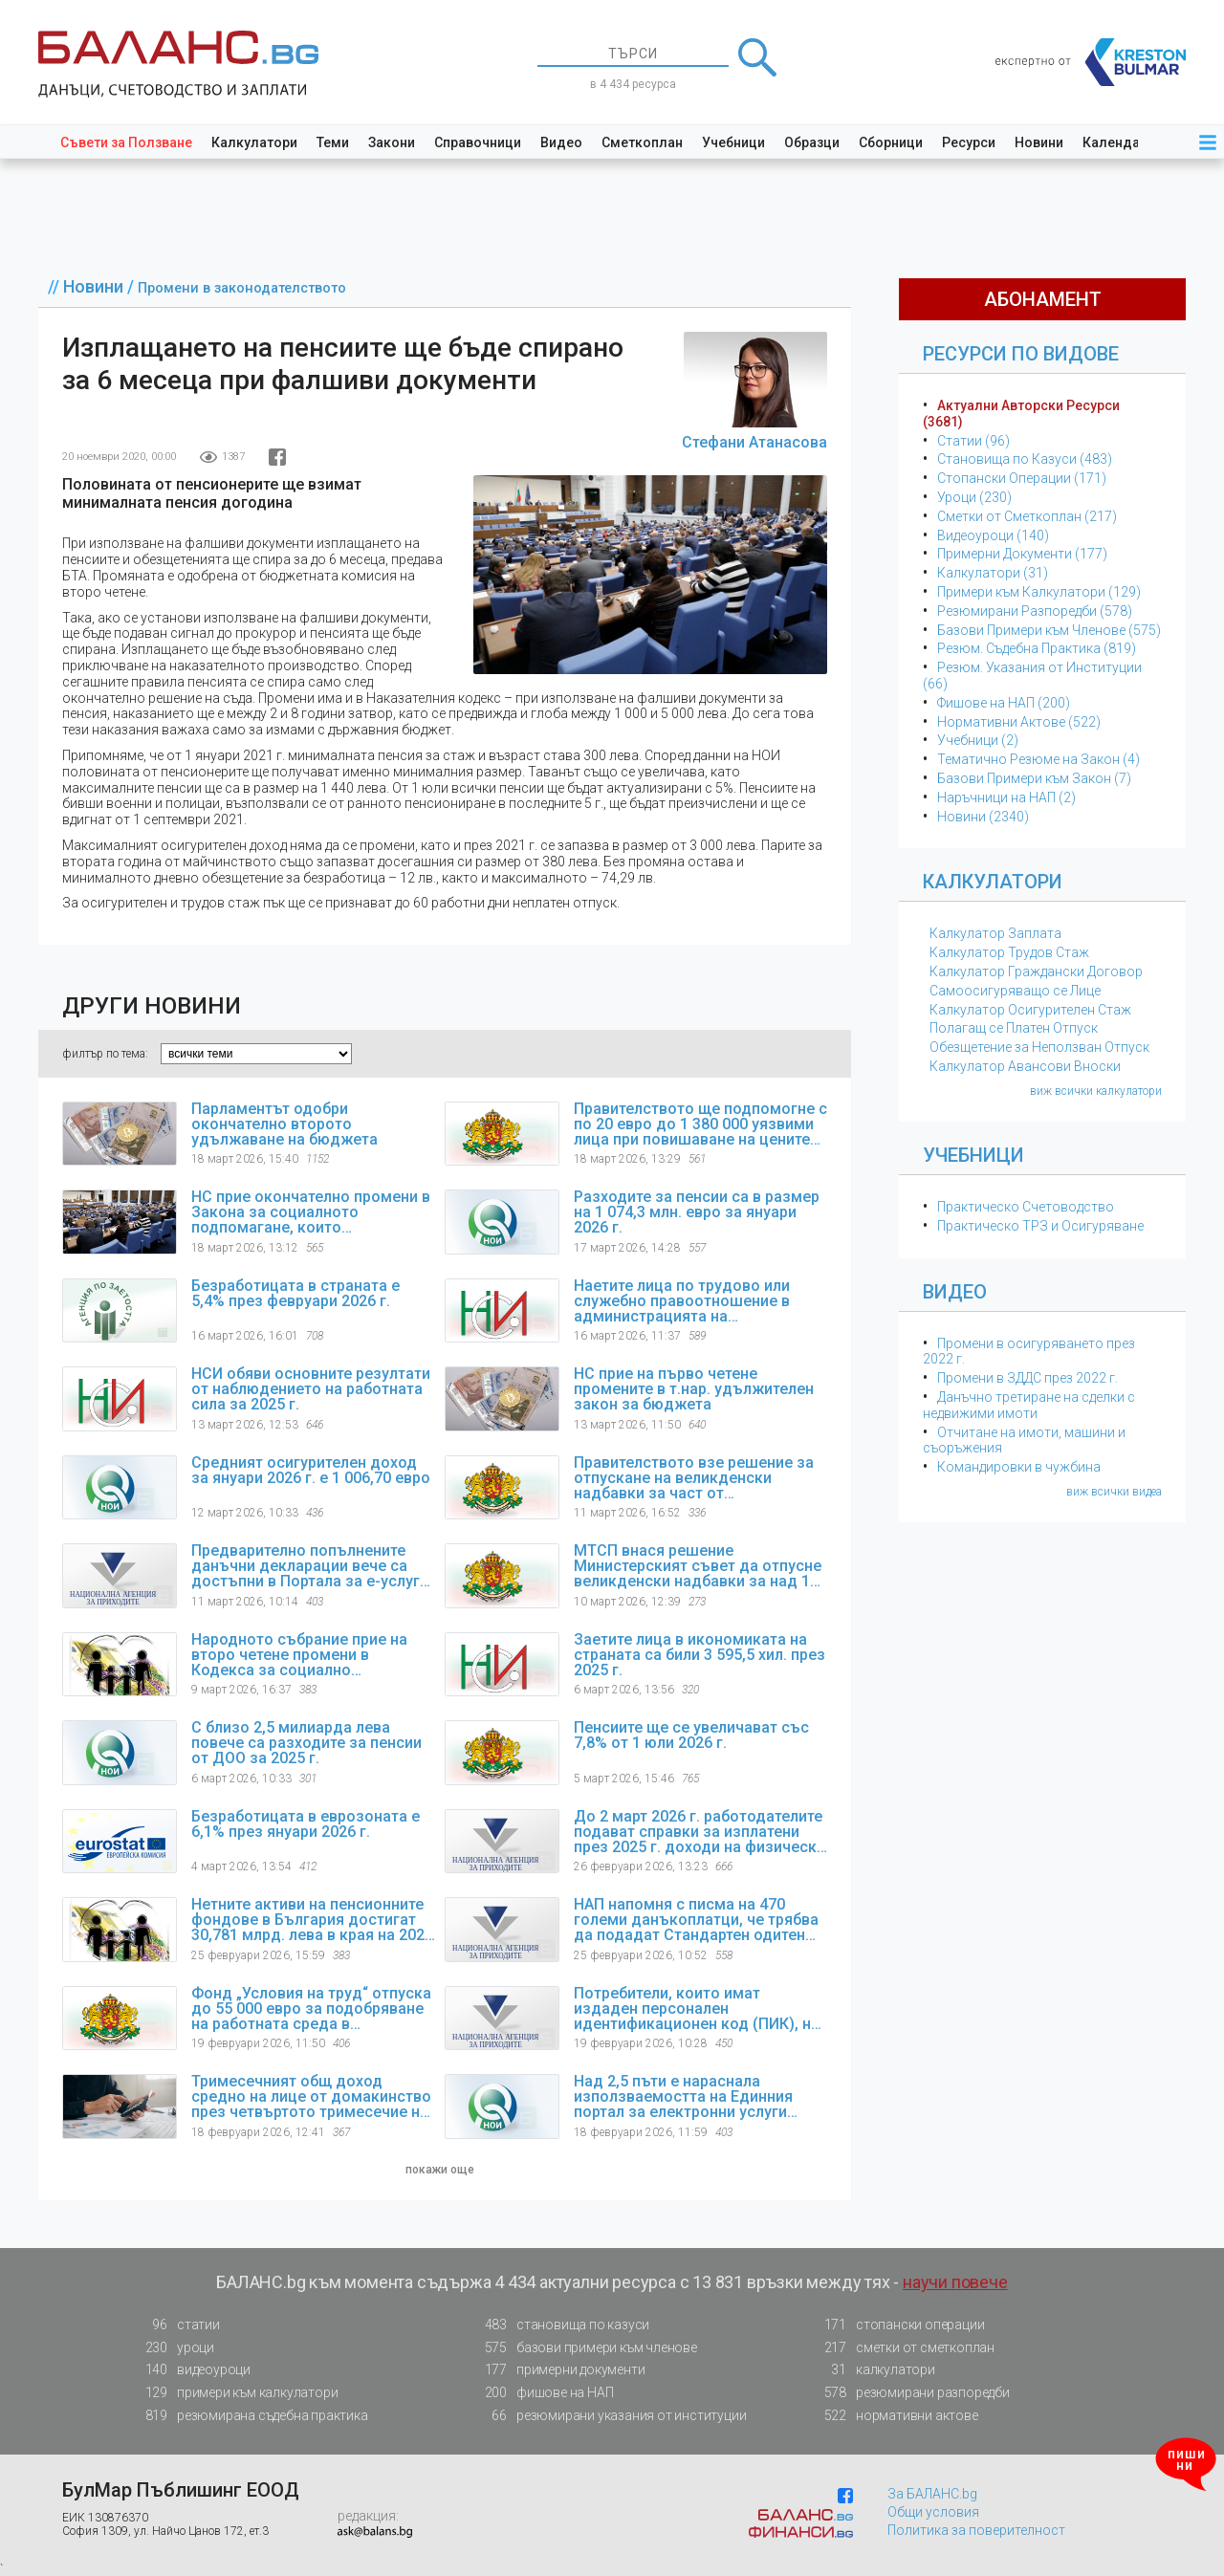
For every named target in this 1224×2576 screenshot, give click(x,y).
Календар (1115, 142)
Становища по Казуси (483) (1024, 459)
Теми (333, 142)
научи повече (955, 2282)
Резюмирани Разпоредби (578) (1034, 611)
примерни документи (559, 2370)
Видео (561, 142)
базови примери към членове (585, 2348)
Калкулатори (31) (992, 572)
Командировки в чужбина (1019, 1466)
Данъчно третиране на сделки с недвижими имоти (1029, 1405)
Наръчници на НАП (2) (1006, 797)
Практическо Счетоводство (1025, 1206)
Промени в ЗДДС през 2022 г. (1027, 1378)
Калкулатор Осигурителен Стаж (1030, 1009)
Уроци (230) (974, 497)
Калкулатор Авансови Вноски (1025, 1066)
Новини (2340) (983, 816)
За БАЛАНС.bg (932, 2493)
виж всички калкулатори (1096, 1091)
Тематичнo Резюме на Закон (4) (1038, 759)
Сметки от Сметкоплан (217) (1027, 516)
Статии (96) (973, 440)
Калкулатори (254, 142)
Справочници (477, 142)
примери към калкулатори (236, 2393)
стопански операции (898, 2325)
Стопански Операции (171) (1021, 478)
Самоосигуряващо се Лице (1015, 990)
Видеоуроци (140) (993, 535)
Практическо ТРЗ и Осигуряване (1040, 1225)
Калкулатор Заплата (995, 933)
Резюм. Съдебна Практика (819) (1036, 648)
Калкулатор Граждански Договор (1036, 971)
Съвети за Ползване (126, 142)
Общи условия (933, 2512)
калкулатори (874, 2370)
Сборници (891, 142)
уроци (174, 2348)
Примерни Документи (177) (1022, 553)
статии (177, 2325)
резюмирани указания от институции (609, 2416)
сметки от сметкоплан (903, 2348)
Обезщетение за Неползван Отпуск (1039, 1047)
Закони (391, 142)
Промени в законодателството (242, 288)
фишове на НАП (543, 2393)
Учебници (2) (977, 740)
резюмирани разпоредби (911, 2393)
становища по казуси (561, 2325)
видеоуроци (192, 2370)
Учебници (733, 142)
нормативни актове (895, 2419)
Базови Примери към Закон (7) (1034, 778)
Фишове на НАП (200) (1003, 702)
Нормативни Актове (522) (1019, 722)
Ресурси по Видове (1021, 353)
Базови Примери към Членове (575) (1049, 630)
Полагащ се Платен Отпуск (1013, 1028)
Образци (812, 142)
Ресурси (968, 142)
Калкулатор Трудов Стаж (1009, 952)
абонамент (1043, 299)
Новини (1039, 142)
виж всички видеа (1114, 1491)
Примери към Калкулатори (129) (1039, 592)
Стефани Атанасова (754, 442)
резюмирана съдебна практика (251, 2416)
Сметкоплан (642, 142)
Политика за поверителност (976, 2530)
